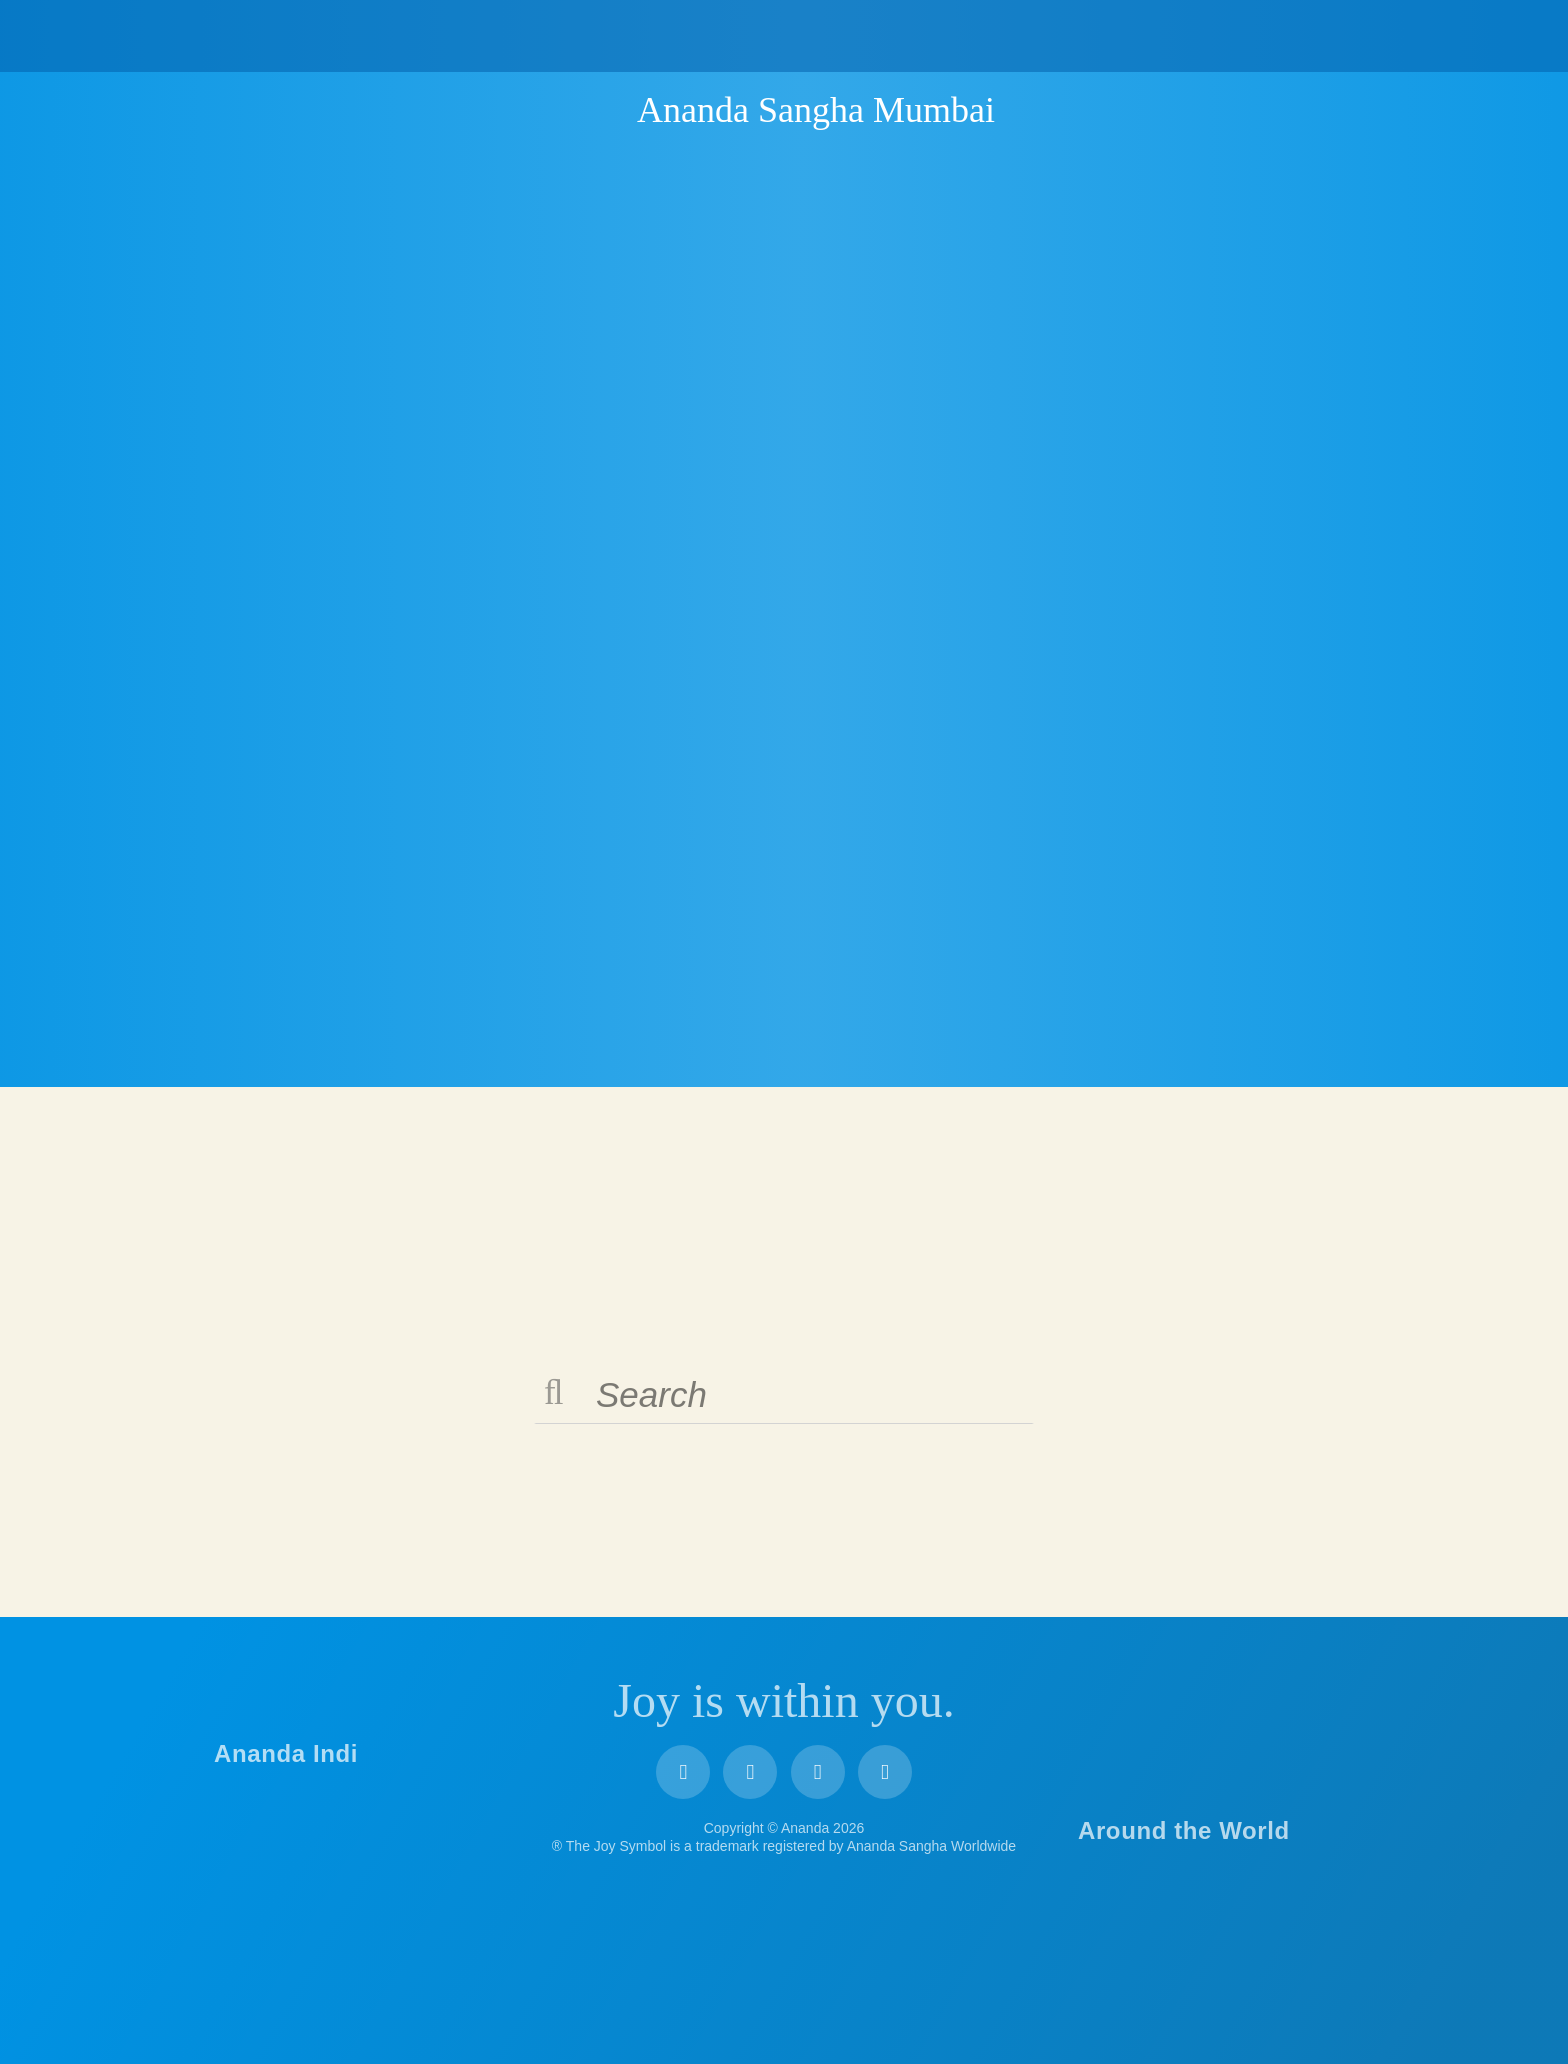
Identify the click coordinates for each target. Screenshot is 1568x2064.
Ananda (602, 109)
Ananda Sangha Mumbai (816, 110)
